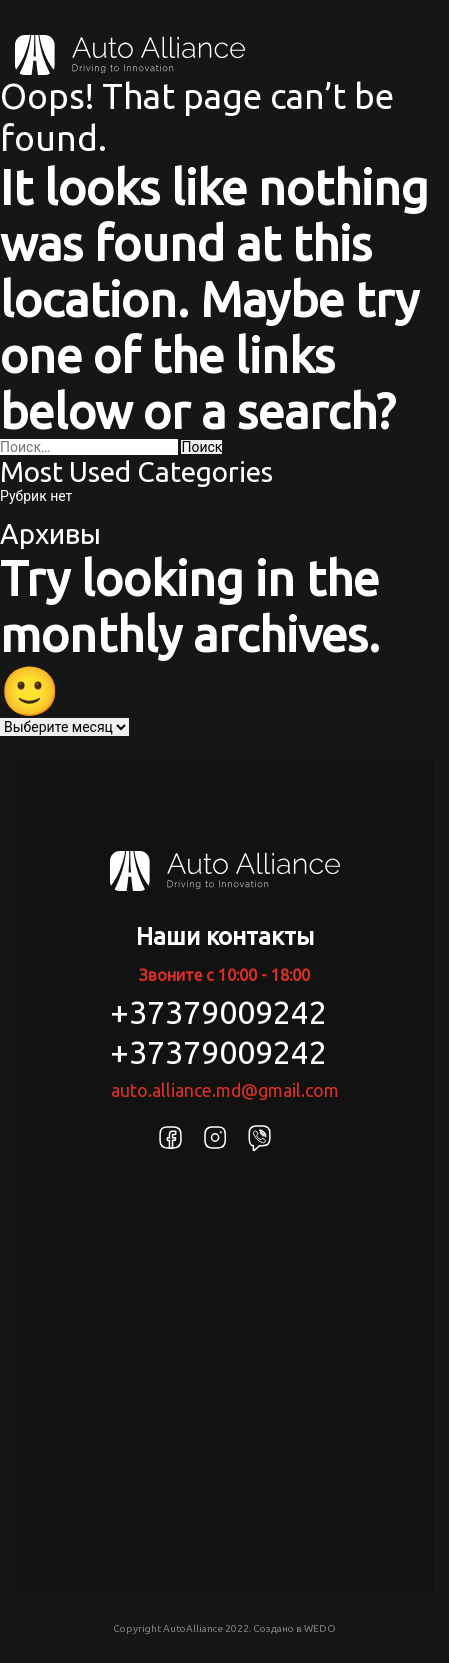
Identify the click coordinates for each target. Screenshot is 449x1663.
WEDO (320, 1628)
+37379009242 (218, 1012)
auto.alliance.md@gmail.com (225, 1090)
